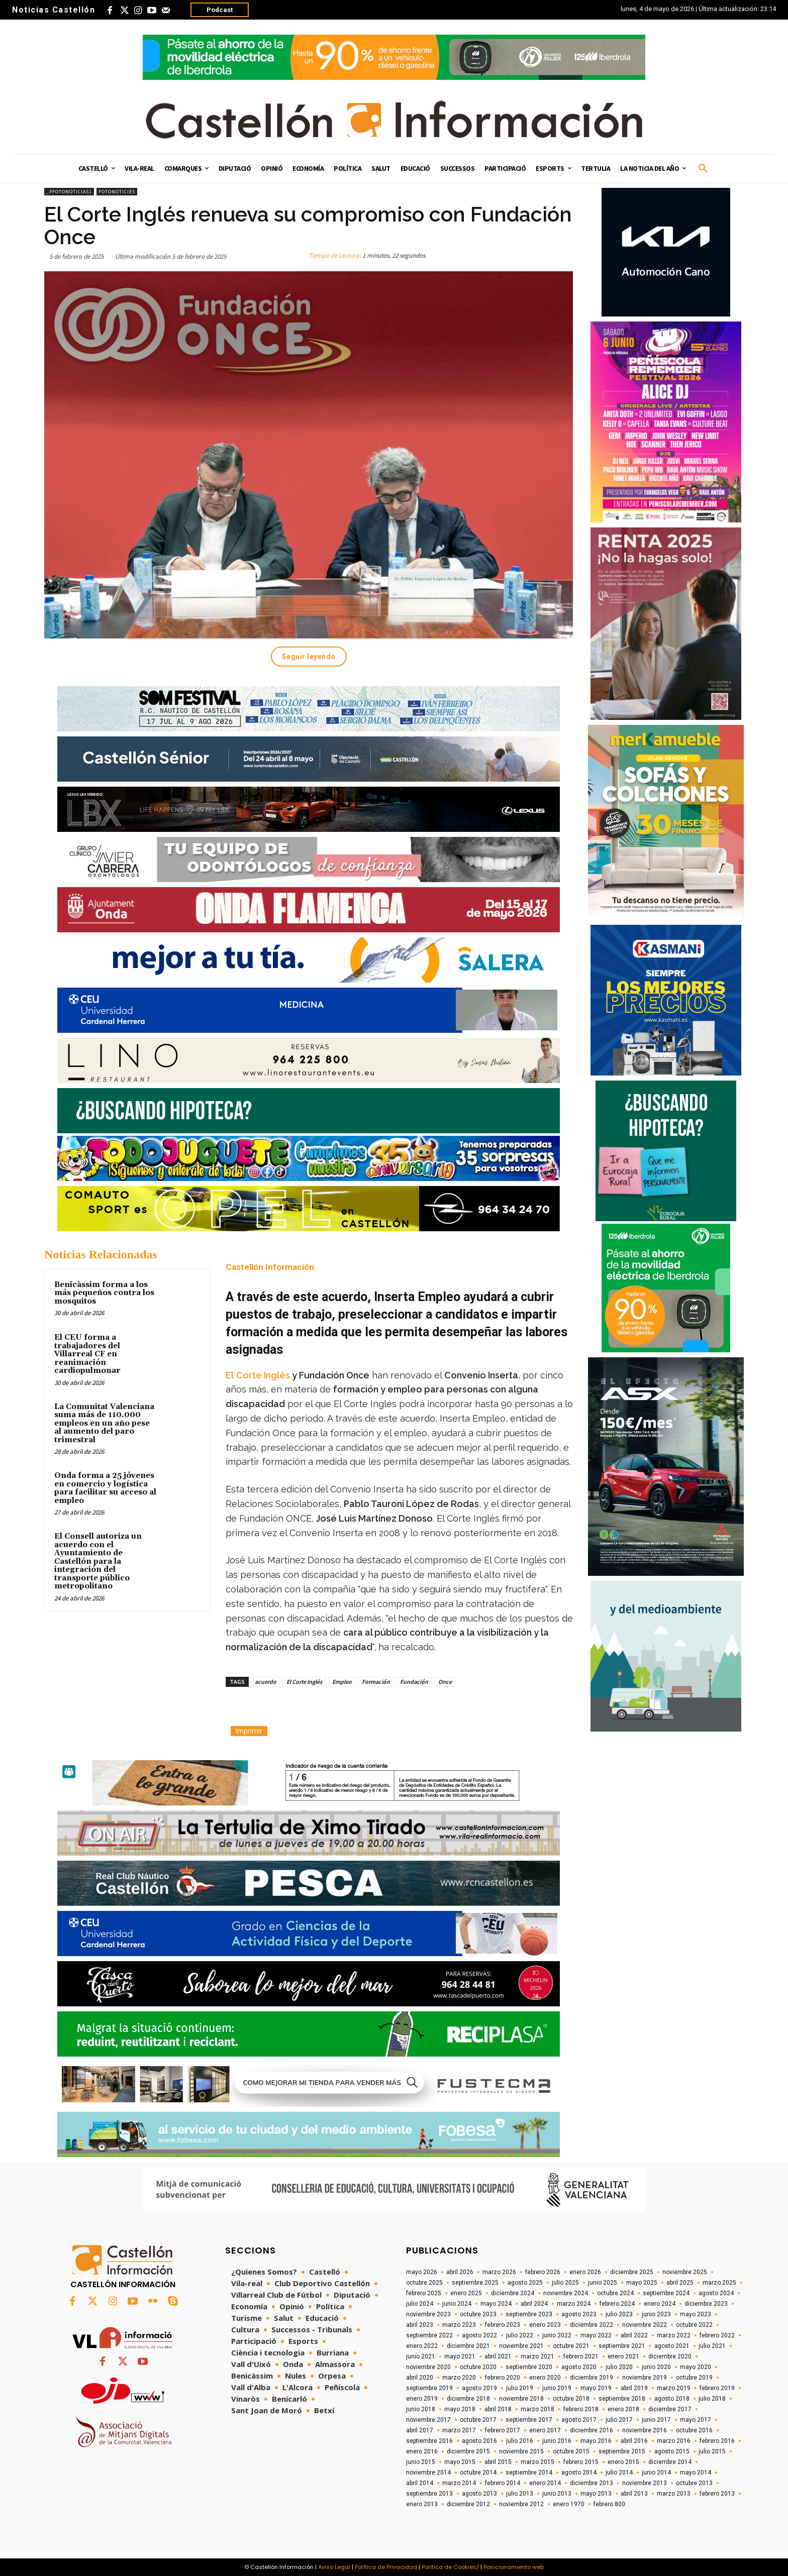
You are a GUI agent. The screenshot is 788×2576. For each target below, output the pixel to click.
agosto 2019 (479, 2388)
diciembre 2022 (591, 2325)
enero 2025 (466, 2293)
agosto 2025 (525, 2283)
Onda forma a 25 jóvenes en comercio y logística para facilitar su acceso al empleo (105, 1488)
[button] (703, 169)
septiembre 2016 (429, 2441)
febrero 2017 (502, 2430)
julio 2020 (619, 2367)
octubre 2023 (478, 2314)
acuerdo (265, 1681)
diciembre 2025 (631, 2272)
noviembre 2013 (644, 2483)
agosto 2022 (479, 2335)
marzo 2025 (719, 2283)
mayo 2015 (459, 2462)
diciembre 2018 (468, 2399)
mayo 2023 (695, 2314)
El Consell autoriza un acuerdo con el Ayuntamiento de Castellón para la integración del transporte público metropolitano (98, 1561)
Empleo (342, 1681)
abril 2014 (419, 2483)
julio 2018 (712, 2399)
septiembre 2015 (622, 2451)
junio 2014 (656, 2473)
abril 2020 (419, 2378)
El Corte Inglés (304, 1681)
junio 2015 (420, 2462)
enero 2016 (422, 2451)
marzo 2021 (537, 2356)
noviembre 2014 (428, 2473)
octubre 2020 (478, 2367)
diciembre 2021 (468, 2346)
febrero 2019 (717, 2388)
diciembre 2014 (670, 2462)
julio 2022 (519, 2335)
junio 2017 (656, 2420)
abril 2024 (534, 2304)
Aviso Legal (334, 2567)
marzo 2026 (499, 2272)
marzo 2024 (573, 2304)
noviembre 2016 (644, 2430)
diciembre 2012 (468, 2504)
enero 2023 (545, 2325)
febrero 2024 (617, 2304)
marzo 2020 (459, 2378)
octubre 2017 (478, 2420)
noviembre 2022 (644, 2325)
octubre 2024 (615, 2293)
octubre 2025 (424, 2283)
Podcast (220, 10)
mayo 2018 (459, 2409)
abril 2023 (419, 2325)
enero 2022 (422, 2346)
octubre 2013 (694, 2483)
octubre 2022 (694, 2325)
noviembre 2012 (521, 2504)
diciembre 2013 (591, 2483)
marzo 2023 (459, 2325)
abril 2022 (634, 2335)
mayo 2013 (596, 2494)
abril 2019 (634, 2388)
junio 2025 (602, 2283)
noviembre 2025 (684, 2272)
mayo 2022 (596, 2335)
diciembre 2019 (591, 2378)
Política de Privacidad (386, 2567)
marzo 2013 (674, 2494)
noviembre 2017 (428, 2420)
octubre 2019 (694, 2378)
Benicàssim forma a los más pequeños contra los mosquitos (104, 1293)
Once (445, 1681)
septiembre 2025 (475, 2283)
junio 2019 (556, 2388)
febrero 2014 (502, 2483)
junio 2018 (420, 2409)
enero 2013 (422, 2504)
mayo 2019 (596, 2388)
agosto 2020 (579, 2367)
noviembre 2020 (428, 2367)
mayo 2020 (695, 2367)
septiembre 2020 (529, 2367)
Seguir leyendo (309, 657)
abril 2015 (498, 2462)
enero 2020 (545, 2378)
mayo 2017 (695, 2420)
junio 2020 (656, 2367)
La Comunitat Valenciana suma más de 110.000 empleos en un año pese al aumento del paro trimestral (104, 1423)
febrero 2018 (581, 2409)
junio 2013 (556, 2494)
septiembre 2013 (429, 2494)
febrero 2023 (502, 2325)
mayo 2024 (496, 2304)
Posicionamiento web (513, 2567)
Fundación (414, 1681)
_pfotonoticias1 (69, 191)
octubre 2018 (571, 2399)
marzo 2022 (674, 2335)
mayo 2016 (596, 2441)
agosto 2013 (479, 2494)
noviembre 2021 (521, 2346)
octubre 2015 (571, 2451)
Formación (376, 1681)
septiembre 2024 (666, 2293)
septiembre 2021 (622, 2346)
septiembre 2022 (429, 2335)
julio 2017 (619, 2420)
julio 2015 (712, 2451)
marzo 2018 (537, 2409)
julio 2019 (519, 2388)
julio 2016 (519, 2441)
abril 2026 (459, 2272)
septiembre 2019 (429, 2388)
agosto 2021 (672, 2346)
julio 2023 (619, 2314)
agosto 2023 (579, 2314)
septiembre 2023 (529, 2314)
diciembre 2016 (591, 2430)
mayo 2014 (695, 2473)
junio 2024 (456, 2304)
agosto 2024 (716, 2293)
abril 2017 (419, 2430)
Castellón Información (270, 1267)
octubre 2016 (694, 2430)
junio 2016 (556, 2441)
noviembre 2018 (521, 2399)
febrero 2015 (581, 2462)
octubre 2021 (571, 2346)
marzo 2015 (537, 2462)
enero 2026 (585, 2272)
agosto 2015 (672, 2451)
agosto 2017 (579, 2420)
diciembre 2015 (468, 2451)
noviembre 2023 (428, 2314)
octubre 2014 (478, 2473)
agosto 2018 (672, 2399)
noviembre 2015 (521, 2451)
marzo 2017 (459, 2430)
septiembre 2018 (622, 2399)
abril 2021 (498, 2356)
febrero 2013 (717, 2494)
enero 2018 (623, 2409)
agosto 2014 (579, 2473)
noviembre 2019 (644, 2378)
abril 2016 (634, 2441)
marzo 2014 (459, 2483)
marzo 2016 (674, 2441)
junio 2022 (556, 2335)
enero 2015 (623, 2462)
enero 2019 (422, 2399)
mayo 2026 (421, 2272)
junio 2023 (656, 2314)
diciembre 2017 (670, 2409)
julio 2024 (419, 2304)
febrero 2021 (581, 2356)
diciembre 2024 (512, 2293)
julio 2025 (565, 2283)
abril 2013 (634, 2494)
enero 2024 (659, 2304)
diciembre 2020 (670, 2356)
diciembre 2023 (706, 2304)
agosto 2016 (479, 2441)
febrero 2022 (717, 2335)
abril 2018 (498, 2409)
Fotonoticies (116, 191)
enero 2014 (545, 2483)
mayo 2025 (641, 2283)
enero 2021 (623, 2356)
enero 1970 (568, 2504)
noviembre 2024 (565, 2293)
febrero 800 (609, 2504)
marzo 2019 (674, 2388)
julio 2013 (519, 2494)
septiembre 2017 (529, 2420)
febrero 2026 (542, 2272)
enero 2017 (545, 2430)
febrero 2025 (423, 2293)
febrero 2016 (717, 2441)
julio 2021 (712, 2346)
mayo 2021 (459, 2356)
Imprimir (249, 1731)
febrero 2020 (502, 2378)
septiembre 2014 (529, 2473)
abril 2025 (680, 2283)
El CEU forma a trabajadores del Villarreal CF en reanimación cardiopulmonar (87, 1354)
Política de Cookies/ (450, 2567)
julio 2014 (619, 2473)
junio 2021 (420, 2356)
